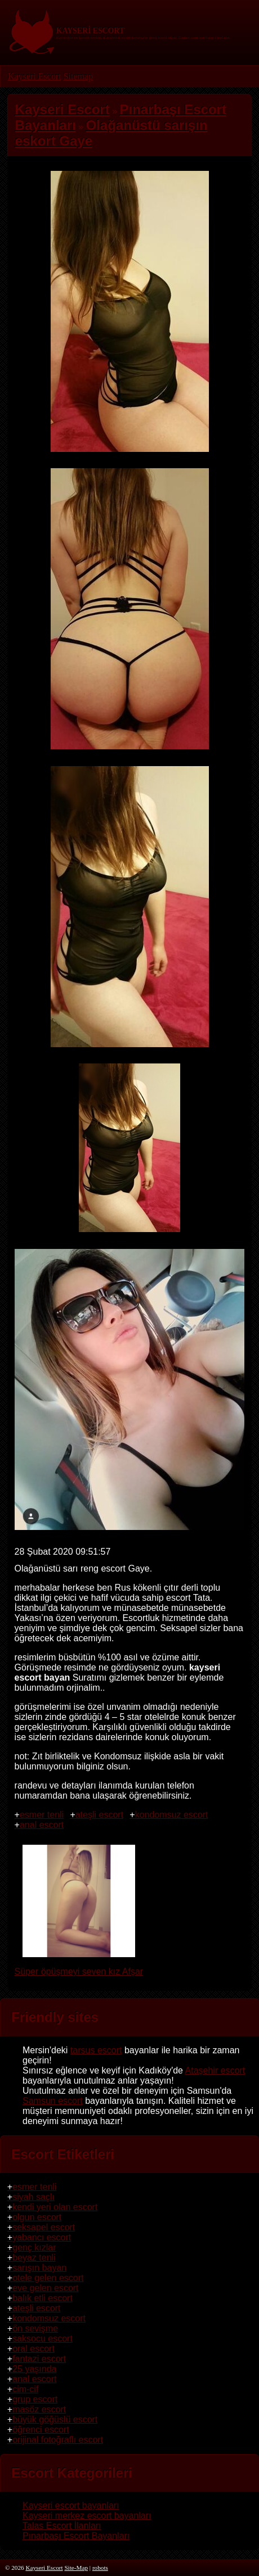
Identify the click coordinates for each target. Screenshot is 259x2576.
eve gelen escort (45, 2288)
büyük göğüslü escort (54, 2419)
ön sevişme (35, 2328)
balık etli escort (42, 2298)
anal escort (42, 1825)
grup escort (34, 2399)
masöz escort (39, 2409)
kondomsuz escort (171, 1814)
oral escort (33, 2348)
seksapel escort (43, 2227)
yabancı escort (41, 2237)
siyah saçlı (33, 2197)
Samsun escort (53, 2101)
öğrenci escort (40, 2429)
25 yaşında (34, 2369)
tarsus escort (96, 2050)
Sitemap (77, 76)
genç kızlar (34, 2247)
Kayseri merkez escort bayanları (87, 2515)
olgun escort (36, 2217)
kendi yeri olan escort (54, 2207)
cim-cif (25, 2389)
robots (100, 2567)
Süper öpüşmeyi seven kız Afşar (79, 1966)
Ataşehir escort (215, 2070)
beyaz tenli (34, 2257)
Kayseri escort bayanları (71, 2505)
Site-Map (76, 2567)
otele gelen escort (47, 2278)
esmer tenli (42, 1814)
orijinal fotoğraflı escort (57, 2439)
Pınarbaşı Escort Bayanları (76, 2536)
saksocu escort (42, 2338)
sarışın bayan (39, 2267)
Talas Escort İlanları (62, 2525)
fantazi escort (39, 2359)
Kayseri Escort (34, 76)
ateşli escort (99, 1814)
